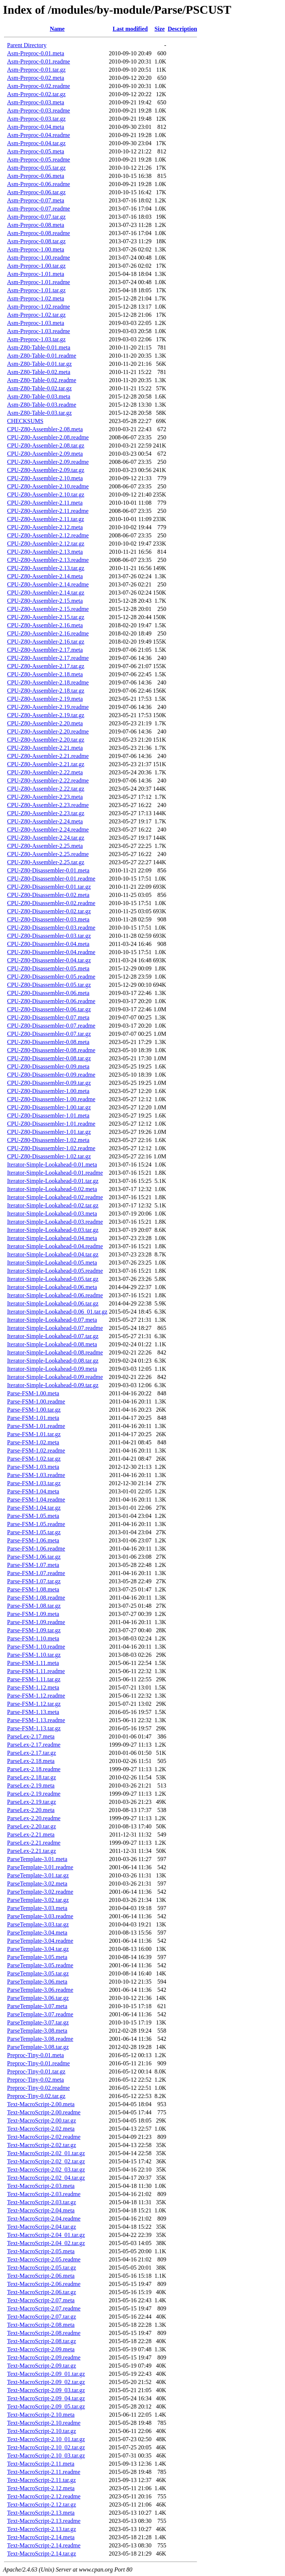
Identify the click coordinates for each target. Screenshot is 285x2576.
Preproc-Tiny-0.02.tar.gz (36, 2096)
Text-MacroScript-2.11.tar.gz (41, 2480)
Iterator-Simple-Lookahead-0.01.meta (52, 1164)
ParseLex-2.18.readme (33, 1769)
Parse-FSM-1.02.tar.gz (33, 1458)
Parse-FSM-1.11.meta (33, 1663)
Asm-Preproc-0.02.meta (35, 78)
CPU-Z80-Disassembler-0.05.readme (51, 976)
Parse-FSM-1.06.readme (36, 1548)
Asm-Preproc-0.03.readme (38, 110)
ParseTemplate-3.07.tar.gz (38, 2022)
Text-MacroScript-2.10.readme (44, 2423)
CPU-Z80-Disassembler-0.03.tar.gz (49, 936)
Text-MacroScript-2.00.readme (44, 2112)
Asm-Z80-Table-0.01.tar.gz (39, 364)
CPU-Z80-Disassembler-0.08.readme (51, 1050)
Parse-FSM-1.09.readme (36, 1622)
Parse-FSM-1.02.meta (33, 1442)
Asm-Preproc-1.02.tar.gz (36, 315)
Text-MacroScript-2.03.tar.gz (41, 2202)
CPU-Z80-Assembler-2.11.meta (45, 503)
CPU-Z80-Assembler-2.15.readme (48, 609)
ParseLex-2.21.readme (33, 1843)
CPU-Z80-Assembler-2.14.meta (45, 576)
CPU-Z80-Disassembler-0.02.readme (51, 903)
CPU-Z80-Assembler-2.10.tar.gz (45, 494)
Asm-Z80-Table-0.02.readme (41, 380)
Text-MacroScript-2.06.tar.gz (41, 2292)
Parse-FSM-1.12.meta (33, 1687)
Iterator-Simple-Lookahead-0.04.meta (52, 1238)
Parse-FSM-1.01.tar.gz (33, 1434)
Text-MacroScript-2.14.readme (44, 2545)
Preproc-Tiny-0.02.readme (38, 2088)
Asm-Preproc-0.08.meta (35, 225)
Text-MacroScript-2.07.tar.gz (41, 2316)
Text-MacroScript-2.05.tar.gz (41, 2267)
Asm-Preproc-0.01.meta (35, 53)
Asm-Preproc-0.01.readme (38, 61)
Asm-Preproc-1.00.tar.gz (36, 266)
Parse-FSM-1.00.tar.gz (33, 1409)
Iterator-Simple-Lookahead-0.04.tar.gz (52, 1254)
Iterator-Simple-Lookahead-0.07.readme (55, 1328)
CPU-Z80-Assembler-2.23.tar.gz (45, 813)
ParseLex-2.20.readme (33, 1818)
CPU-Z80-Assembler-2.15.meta (45, 601)
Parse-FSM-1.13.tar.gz (33, 1728)
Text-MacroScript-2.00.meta (41, 2104)
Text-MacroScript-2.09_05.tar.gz (46, 2406)
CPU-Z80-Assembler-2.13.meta (45, 552)
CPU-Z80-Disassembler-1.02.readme (51, 1148)
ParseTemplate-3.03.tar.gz (38, 1924)
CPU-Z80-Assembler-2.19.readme (48, 707)
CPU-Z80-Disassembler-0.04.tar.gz (49, 960)
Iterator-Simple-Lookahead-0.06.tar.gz (52, 1303)
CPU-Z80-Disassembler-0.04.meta (48, 944)
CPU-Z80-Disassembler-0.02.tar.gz (49, 911)
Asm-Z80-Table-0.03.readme (41, 404)
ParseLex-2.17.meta (31, 1736)
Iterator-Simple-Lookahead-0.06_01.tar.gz (57, 1311)
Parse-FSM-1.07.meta (33, 1565)
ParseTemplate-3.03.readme (40, 1916)
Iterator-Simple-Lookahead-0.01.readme (55, 1173)
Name (57, 29)
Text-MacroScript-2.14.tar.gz (41, 2553)
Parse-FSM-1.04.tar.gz (33, 1508)
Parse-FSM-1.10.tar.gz (33, 1655)
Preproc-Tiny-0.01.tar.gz (36, 2071)
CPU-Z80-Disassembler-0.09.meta (48, 1066)
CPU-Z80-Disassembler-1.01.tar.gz (49, 1132)
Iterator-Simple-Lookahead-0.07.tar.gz (52, 1336)
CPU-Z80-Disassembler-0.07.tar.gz (49, 1034)
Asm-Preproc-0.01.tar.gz (36, 69)
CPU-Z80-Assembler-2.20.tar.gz (45, 739)
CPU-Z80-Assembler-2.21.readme (48, 756)
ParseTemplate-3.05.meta (37, 1957)
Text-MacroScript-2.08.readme (44, 2333)
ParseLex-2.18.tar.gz (31, 1777)
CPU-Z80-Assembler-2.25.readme (48, 854)
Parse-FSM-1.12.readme (36, 1695)
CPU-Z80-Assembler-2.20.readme (48, 731)
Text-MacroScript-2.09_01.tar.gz (46, 2374)
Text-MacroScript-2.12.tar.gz (41, 2504)
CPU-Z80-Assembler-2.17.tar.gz (45, 666)
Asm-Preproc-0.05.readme (38, 159)
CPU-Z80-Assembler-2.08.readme (48, 437)
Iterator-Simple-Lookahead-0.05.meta (52, 1262)
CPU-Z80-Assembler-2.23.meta (45, 797)
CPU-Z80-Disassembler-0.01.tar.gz (49, 887)
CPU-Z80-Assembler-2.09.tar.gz (45, 470)
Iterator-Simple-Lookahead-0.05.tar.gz (52, 1279)
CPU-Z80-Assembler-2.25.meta (45, 846)
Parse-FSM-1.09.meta (33, 1614)
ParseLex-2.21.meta (31, 1834)
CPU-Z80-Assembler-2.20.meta (45, 723)
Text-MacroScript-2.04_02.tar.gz (46, 2243)
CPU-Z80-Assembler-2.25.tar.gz (45, 862)
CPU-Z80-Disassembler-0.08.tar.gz (49, 1058)
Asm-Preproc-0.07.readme (38, 208)
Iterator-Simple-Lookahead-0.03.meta (52, 1213)
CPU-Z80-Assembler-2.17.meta (45, 650)
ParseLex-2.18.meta (31, 1761)
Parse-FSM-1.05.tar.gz (33, 1532)
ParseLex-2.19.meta (31, 1785)
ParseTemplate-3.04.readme (40, 1941)
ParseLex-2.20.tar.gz (31, 1826)
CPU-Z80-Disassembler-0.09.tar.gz (49, 1083)
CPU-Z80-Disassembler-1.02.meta (48, 1140)
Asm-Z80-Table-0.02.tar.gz (39, 388)
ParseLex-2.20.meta (31, 1810)
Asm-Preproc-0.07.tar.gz (36, 217)
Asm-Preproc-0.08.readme (38, 233)
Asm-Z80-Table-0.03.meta (38, 396)
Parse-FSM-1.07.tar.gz (33, 1581)
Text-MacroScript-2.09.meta (41, 2349)
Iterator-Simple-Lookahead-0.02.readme (55, 1197)
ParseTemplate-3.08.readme (40, 2039)
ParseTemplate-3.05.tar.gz (38, 1973)
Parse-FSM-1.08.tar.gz (33, 1606)
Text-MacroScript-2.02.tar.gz (41, 2145)
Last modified (130, 29)
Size (159, 29)
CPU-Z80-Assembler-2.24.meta (45, 821)
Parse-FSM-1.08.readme (36, 1597)
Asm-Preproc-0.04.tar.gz (36, 143)
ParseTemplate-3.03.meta (37, 1908)
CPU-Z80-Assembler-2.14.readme (48, 584)
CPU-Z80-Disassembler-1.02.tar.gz (49, 1156)
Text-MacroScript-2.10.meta (41, 2414)
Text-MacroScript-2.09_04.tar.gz (46, 2398)
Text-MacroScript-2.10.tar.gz (41, 2431)
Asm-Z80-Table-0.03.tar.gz (39, 413)
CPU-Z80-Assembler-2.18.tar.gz (45, 690)
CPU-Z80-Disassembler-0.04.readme (51, 952)
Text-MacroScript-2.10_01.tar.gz (46, 2439)
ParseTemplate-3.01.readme (40, 1867)
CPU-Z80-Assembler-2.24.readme (48, 829)
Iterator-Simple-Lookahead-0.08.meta (52, 1344)
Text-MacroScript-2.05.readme (44, 2259)
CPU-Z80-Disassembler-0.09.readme (51, 1074)
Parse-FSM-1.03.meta (33, 1467)
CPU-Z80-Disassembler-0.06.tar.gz (49, 1009)
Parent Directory (26, 45)
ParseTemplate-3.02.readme (40, 1892)
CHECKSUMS (25, 421)
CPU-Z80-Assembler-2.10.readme (48, 486)
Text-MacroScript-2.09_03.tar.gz (46, 2390)
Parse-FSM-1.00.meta (33, 1393)
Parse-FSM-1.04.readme (36, 1499)
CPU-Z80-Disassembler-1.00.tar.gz (49, 1107)
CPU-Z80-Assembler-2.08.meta (45, 429)
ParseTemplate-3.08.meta (37, 2030)
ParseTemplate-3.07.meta (37, 2006)
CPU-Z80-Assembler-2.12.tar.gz (45, 543)
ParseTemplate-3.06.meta (37, 1981)
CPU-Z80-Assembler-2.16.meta (45, 625)
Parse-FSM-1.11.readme (36, 1671)
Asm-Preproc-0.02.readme (38, 86)
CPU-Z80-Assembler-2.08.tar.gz (45, 445)
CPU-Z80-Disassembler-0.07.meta (48, 1017)
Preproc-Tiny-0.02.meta (35, 2079)
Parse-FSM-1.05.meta (33, 1516)
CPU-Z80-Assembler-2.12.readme (48, 535)
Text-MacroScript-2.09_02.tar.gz (46, 2382)
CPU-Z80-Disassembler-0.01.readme (51, 878)
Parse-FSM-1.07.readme (36, 1573)
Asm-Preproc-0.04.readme (38, 135)
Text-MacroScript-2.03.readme (44, 2194)
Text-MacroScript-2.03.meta (41, 2186)
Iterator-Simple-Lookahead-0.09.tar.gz (52, 1385)
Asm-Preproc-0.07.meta (35, 200)
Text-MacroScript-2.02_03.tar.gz (46, 2169)
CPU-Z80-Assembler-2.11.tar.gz (45, 519)
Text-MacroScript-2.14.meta (41, 2537)
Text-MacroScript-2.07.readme (44, 2308)
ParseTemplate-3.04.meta (37, 1932)
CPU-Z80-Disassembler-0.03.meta (48, 919)
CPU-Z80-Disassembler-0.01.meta (48, 870)
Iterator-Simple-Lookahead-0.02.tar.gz (52, 1205)
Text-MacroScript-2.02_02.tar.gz (46, 2161)
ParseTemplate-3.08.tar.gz (38, 2047)
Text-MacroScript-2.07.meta (41, 2300)
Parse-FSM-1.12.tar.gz (33, 1704)
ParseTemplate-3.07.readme (40, 2014)
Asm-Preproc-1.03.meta (35, 323)
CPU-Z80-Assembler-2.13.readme (48, 560)
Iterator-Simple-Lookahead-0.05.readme (55, 1271)
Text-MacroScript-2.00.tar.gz (41, 2120)
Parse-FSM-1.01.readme (36, 1426)
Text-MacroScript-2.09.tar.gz (41, 2365)
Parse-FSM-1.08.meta (33, 1589)
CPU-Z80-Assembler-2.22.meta (45, 772)
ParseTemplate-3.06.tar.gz (38, 1998)
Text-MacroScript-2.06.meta (41, 2276)
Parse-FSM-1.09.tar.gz (33, 1630)
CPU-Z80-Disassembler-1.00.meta (48, 1091)
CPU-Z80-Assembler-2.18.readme (48, 682)
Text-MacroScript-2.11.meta (40, 2463)
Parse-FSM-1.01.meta (33, 1418)
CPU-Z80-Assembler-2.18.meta (45, 674)
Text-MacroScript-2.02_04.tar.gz (46, 2178)
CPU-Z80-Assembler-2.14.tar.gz (45, 592)
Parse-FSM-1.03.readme (36, 1475)
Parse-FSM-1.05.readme (36, 1524)
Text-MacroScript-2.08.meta (41, 2325)
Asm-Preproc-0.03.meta (35, 102)
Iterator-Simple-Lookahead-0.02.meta (52, 1189)
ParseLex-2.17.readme (33, 1744)
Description (182, 29)
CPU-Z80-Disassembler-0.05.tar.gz (49, 985)
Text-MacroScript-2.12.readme (44, 2496)
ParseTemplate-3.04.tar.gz (38, 1949)
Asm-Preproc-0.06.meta (35, 176)
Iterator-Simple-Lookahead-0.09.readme (55, 1377)
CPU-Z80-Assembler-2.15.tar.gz (45, 617)
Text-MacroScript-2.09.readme (44, 2357)
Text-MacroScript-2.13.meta (41, 2513)
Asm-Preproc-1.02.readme (38, 306)
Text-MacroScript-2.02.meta (41, 2128)
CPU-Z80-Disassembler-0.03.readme (51, 927)
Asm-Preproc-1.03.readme (38, 331)
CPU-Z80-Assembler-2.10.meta (45, 478)
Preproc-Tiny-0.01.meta (35, 2055)
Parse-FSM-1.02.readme (36, 1450)
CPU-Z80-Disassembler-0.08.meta (48, 1042)
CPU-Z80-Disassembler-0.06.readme (51, 1001)
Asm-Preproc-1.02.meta (35, 298)
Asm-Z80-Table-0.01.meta (38, 347)
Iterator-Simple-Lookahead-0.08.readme (55, 1352)
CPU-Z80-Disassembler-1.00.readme (51, 1099)
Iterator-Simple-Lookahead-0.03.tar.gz (52, 1230)
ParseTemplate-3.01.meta (37, 1859)
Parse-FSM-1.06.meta (33, 1540)
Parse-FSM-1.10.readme (36, 1646)
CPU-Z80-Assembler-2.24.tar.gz (45, 838)
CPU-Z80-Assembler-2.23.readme (48, 805)
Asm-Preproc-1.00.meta (35, 249)
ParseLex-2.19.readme (33, 1793)
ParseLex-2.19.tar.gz (31, 1802)
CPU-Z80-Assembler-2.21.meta (45, 748)
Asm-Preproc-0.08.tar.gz (36, 241)
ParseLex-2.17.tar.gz (31, 1753)
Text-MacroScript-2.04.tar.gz (41, 2227)
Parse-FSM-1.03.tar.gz (33, 1483)
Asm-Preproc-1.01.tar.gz (36, 290)
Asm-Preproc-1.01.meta (35, 274)
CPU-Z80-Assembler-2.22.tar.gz (45, 789)
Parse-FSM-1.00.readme (36, 1401)
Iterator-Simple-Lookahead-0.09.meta (52, 1369)
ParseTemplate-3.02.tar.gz (38, 1900)
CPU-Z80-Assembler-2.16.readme (48, 633)
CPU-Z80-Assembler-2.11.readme (47, 511)
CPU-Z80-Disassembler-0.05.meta (48, 968)
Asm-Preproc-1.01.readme (38, 282)
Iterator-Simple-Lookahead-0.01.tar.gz (52, 1181)
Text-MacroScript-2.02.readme (44, 2137)
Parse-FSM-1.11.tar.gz (33, 1679)
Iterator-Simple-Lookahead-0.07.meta (52, 1320)
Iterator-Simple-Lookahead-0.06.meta (52, 1287)
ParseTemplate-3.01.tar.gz (38, 1875)
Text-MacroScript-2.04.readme (44, 2218)
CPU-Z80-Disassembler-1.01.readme (51, 1124)
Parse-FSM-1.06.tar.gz (33, 1557)
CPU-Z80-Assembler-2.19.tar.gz (45, 715)
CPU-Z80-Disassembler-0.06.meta (48, 993)
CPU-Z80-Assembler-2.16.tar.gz (45, 641)
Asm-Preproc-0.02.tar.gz (36, 94)
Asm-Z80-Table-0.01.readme (41, 355)
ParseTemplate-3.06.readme (40, 1990)
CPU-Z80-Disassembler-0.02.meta (48, 895)
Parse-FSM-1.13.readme (36, 1720)
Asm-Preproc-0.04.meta (35, 127)
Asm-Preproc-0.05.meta (35, 151)
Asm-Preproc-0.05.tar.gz (36, 168)
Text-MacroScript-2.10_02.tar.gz (46, 2447)
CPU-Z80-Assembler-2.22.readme (48, 780)
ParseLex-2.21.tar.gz (31, 1851)
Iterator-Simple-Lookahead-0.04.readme (55, 1246)
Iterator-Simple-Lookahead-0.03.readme (55, 1222)
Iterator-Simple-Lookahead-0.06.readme (55, 1295)
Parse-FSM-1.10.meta (33, 1638)
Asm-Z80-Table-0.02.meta (38, 372)
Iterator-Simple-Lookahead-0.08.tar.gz (52, 1360)
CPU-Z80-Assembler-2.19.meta (45, 699)
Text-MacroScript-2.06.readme (44, 2284)
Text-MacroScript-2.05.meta (41, 2251)
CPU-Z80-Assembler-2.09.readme (48, 462)
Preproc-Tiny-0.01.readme (38, 2063)
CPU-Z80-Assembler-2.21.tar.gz (45, 764)
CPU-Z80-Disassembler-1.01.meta (48, 1115)
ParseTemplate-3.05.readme (40, 1965)
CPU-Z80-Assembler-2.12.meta (45, 527)
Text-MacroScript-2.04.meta (41, 2210)
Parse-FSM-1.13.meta (33, 1712)
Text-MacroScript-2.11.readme (43, 2472)
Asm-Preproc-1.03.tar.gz (36, 339)
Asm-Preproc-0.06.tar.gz (36, 192)
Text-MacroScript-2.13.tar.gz (41, 2529)
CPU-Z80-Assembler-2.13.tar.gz (45, 568)
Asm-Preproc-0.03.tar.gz (36, 119)
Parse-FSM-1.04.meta (33, 1491)
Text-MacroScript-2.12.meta (41, 2488)
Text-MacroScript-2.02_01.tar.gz (46, 2153)
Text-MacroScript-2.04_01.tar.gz (46, 2235)
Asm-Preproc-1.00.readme (38, 257)
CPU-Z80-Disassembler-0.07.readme (51, 1025)
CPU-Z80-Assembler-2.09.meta (45, 454)
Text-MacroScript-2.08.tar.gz (41, 2341)
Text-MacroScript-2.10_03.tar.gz (46, 2455)
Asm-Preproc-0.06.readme (38, 184)
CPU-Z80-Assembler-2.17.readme (48, 658)
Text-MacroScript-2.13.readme (44, 2521)
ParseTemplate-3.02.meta (37, 1883)
